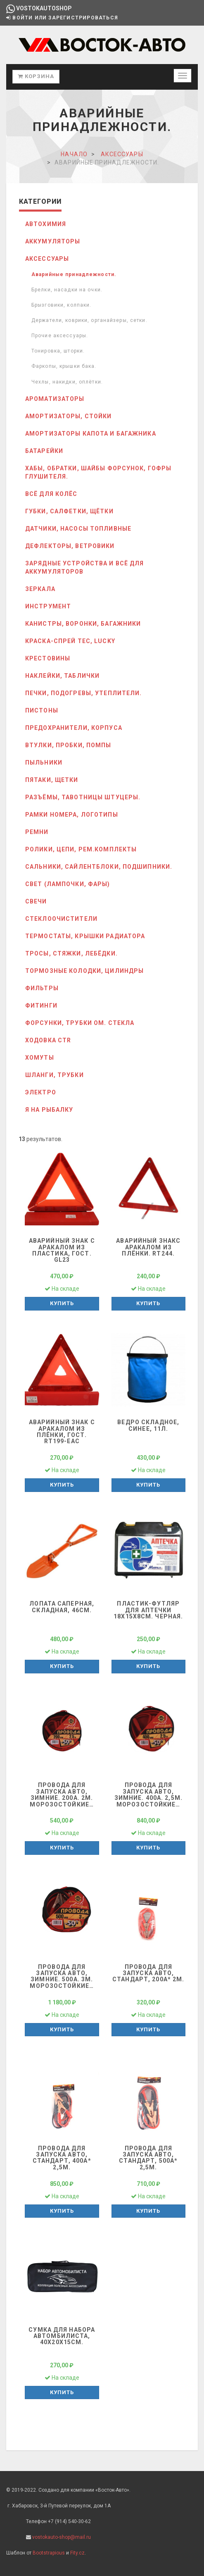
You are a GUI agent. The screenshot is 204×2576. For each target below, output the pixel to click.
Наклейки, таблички (62, 675)
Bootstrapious (49, 2553)
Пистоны (41, 710)
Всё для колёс (51, 494)
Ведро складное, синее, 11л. (148, 1425)
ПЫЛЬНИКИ (43, 762)
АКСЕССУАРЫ (122, 154)
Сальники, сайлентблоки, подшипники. (98, 866)
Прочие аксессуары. (59, 335)
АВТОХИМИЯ (45, 224)
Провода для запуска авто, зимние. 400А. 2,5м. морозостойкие (148, 1794)
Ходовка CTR (48, 1040)
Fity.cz (77, 2553)
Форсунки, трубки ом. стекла (79, 1023)
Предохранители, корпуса (73, 727)
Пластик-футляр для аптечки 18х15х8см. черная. (148, 1610)
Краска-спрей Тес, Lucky (70, 641)
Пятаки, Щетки (51, 780)
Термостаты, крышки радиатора (85, 936)
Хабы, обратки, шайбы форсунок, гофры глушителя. (98, 472)
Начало (74, 154)
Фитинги (41, 1005)
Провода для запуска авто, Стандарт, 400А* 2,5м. (62, 2158)
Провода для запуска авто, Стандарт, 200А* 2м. (148, 1973)
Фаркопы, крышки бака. (64, 366)
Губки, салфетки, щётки (69, 511)
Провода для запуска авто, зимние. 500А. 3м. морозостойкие (62, 1976)
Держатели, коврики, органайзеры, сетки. (89, 320)
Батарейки (44, 451)
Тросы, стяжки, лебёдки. (71, 953)
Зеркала (40, 589)
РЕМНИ (37, 832)
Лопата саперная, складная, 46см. (61, 1606)
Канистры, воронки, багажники (83, 623)
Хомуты (39, 1057)
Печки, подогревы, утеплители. (83, 693)
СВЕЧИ (36, 901)
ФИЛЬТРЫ (42, 988)
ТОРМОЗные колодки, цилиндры (84, 970)
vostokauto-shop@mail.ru (61, 2537)
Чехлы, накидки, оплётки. (67, 382)
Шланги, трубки (54, 1075)
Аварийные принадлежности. (73, 274)
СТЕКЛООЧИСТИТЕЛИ (61, 918)
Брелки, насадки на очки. (66, 290)
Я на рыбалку (49, 1109)
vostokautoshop (39, 8)
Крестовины (47, 658)
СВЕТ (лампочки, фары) (67, 884)
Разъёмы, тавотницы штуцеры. (82, 797)
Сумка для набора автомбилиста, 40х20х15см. (61, 2336)
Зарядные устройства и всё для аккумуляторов (84, 567)
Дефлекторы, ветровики (70, 546)
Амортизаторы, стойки (68, 416)
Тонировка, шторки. (58, 351)
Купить (62, 1303)
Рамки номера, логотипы (71, 814)
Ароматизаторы (55, 399)
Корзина (36, 76)
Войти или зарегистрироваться (62, 18)
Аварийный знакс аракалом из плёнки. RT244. (148, 1247)
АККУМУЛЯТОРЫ (52, 241)
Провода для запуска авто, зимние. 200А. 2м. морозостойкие (62, 1794)
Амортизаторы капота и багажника (90, 433)
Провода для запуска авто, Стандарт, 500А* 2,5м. (148, 2158)
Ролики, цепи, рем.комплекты (81, 849)
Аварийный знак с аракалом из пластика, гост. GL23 (62, 1250)
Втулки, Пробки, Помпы (68, 745)
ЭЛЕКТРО (40, 1092)
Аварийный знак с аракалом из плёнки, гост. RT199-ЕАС (62, 1431)
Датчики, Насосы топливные (78, 528)
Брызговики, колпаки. (61, 305)
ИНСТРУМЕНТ (48, 606)
